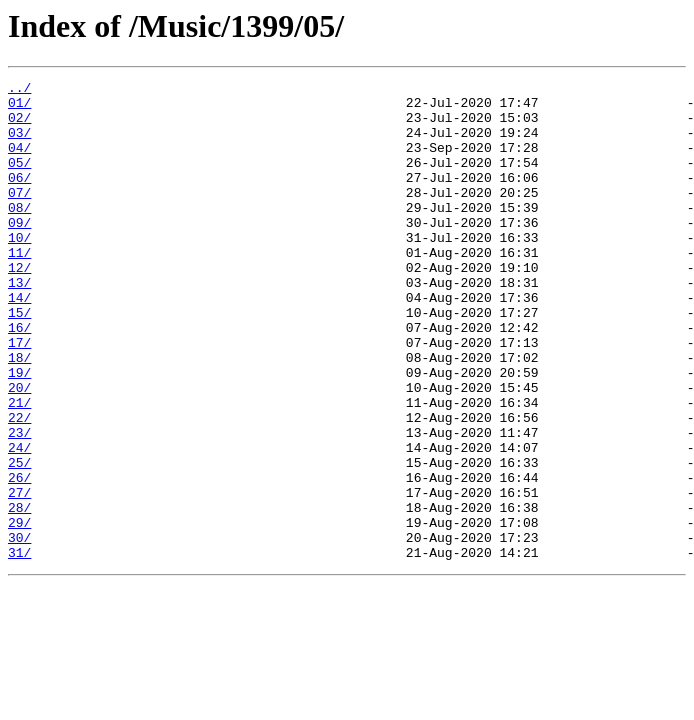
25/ (19, 540)
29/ (19, 612)
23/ (19, 504)
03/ (19, 144)
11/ (19, 288)
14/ (19, 342)
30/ (19, 630)
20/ (19, 450)
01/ (19, 108)
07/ (19, 216)
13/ (19, 324)
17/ (19, 396)
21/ (19, 468)
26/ (19, 558)
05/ (19, 180)
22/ (19, 486)
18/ (19, 414)
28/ (19, 594)
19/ (19, 432)
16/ (19, 378)
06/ (19, 198)
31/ (19, 648)
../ (19, 90)
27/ (19, 576)
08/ (19, 234)
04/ (19, 162)
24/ (19, 522)
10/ (19, 270)
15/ (19, 360)
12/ (19, 306)
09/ (19, 252)
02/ (19, 126)
